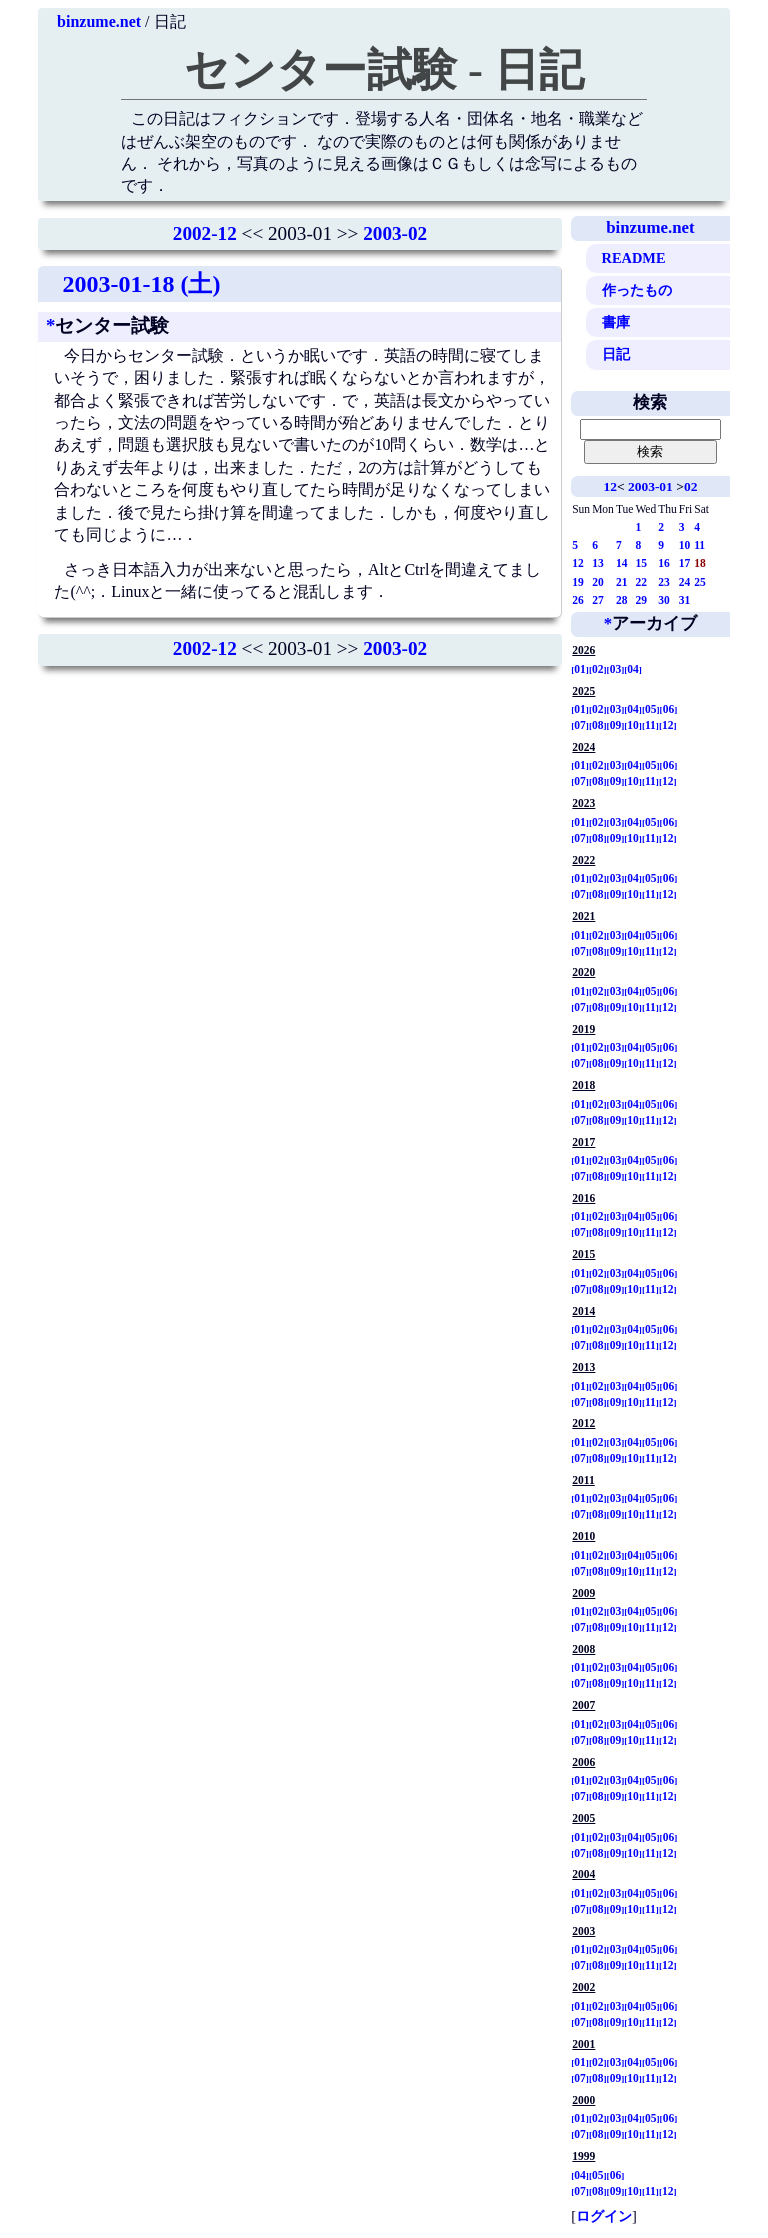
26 (578, 600)
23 (664, 582)
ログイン (604, 2216)
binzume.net (99, 21)
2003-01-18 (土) (141, 284)
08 (598, 725)
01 (580, 669)
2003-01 (650, 486)
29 (641, 600)
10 (685, 545)
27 (598, 600)
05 (651, 709)
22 (641, 582)
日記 (616, 354)
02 (690, 486)
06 (669, 709)
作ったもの (637, 290)
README (634, 258)
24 (685, 582)
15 (641, 563)
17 (685, 563)
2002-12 (205, 233)
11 (699, 545)
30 (664, 600)
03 (616, 669)
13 (598, 563)
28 (622, 600)
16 (664, 563)
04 (633, 669)
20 (598, 582)
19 (578, 582)
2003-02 (395, 233)
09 (616, 725)
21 (622, 582)
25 (700, 582)
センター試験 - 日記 (384, 70)
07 (580, 725)
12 (609, 486)
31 (685, 600)
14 (622, 563)
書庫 (616, 322)
